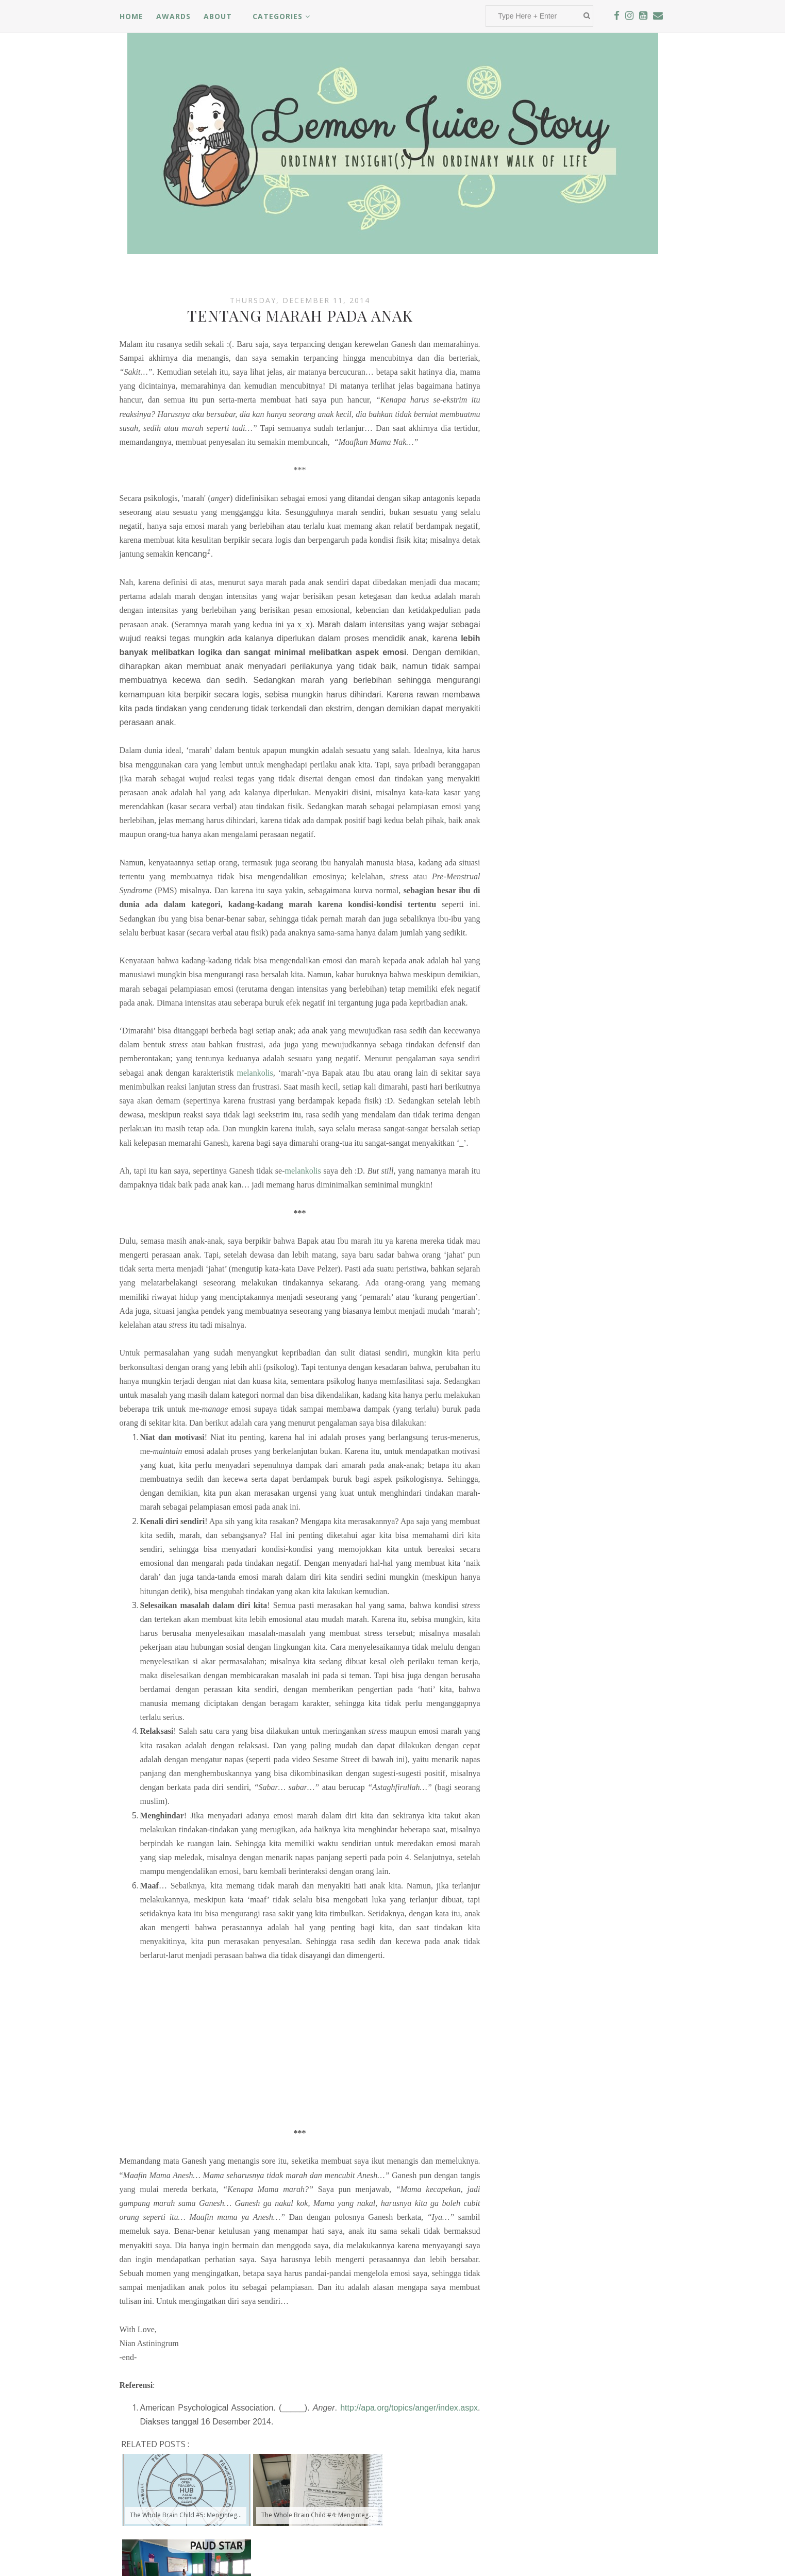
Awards (173, 16)
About (218, 16)
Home (131, 16)
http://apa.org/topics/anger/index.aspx (409, 2407)
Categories (281, 16)
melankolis (255, 1072)
